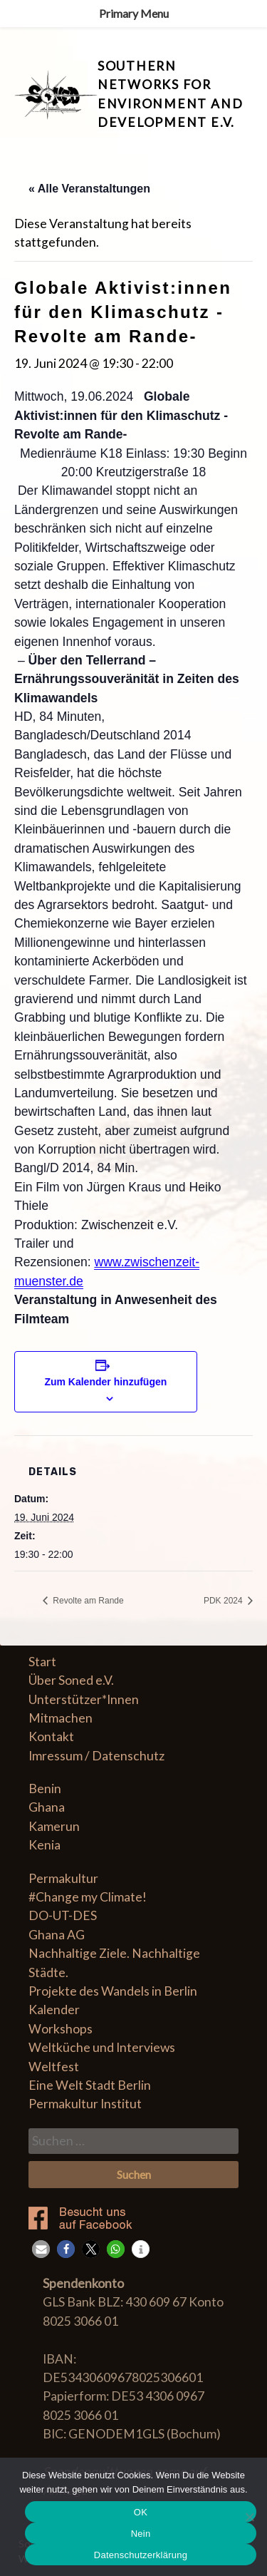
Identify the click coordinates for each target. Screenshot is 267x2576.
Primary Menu (134, 13)
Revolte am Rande (87, 1601)
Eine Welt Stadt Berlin (89, 2085)
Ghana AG (56, 1934)
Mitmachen (60, 1717)
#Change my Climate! (87, 1896)
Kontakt (51, 1736)
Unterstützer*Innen (83, 1699)
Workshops (60, 2028)
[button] (41, 2249)
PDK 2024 (224, 1601)
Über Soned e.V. (71, 1680)
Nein (141, 2533)
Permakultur (63, 1878)
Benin (44, 1788)
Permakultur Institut (85, 2103)
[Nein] (249, 2517)
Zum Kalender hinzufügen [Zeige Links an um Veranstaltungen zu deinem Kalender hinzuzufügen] (105, 1381)
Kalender (54, 2009)
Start (42, 1661)
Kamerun (54, 1826)
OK (140, 2512)
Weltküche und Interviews (101, 2047)
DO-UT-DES (62, 1915)
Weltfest (53, 2066)
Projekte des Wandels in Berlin (112, 1991)
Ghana (46, 1807)
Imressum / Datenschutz (96, 1755)
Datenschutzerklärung (140, 2555)
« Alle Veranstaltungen (89, 189)
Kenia (44, 1844)
